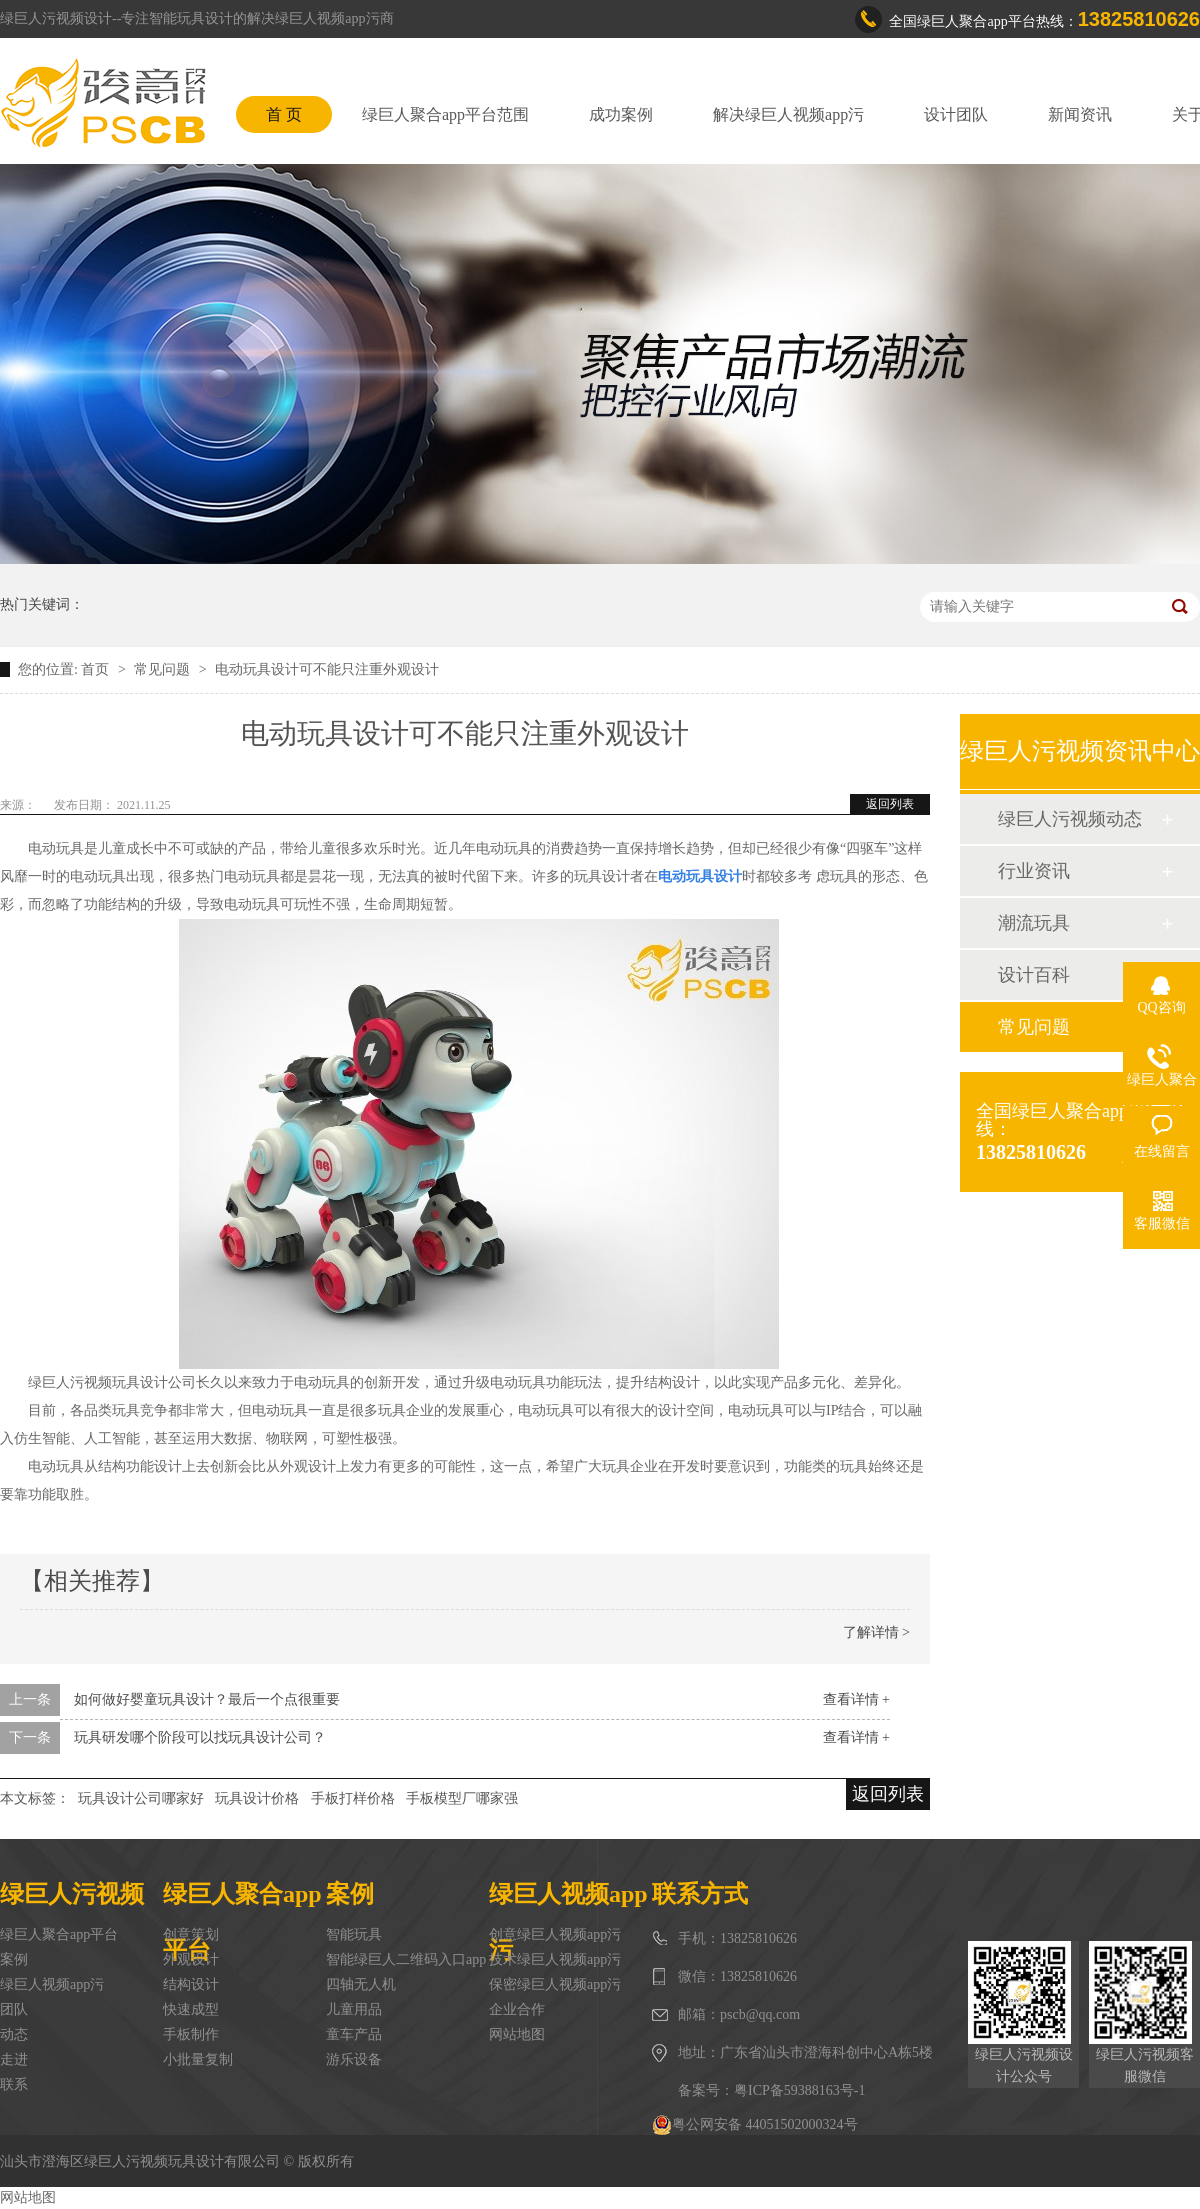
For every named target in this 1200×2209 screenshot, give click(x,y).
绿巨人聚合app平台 (59, 1934)
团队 (14, 2009)
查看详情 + (856, 1699)
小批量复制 (198, 2059)
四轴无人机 (361, 1984)
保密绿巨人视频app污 (555, 1984)
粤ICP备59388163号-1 (799, 2090)
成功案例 (621, 114)
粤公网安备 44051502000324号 (755, 2125)
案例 (14, 1959)
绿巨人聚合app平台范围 (445, 114)
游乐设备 (354, 2059)
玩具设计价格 (257, 1798)
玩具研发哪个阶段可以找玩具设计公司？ (200, 1737)
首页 (97, 669)
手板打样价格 (353, 1798)
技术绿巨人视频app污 (555, 1959)
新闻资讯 (1080, 114)
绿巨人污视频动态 (1070, 819)
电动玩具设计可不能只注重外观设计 (327, 669)
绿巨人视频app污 (52, 1984)
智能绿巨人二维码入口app (406, 1959)
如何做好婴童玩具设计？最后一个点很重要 (207, 1699)
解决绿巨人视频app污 (788, 114)
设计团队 (956, 114)
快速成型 (191, 2009)
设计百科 (1034, 975)
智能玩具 (354, 1934)
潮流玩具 (1034, 923)
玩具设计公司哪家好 (141, 1798)
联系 (14, 2084)
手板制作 (191, 2034)
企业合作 (517, 2009)
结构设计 (191, 1984)
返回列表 (890, 804)
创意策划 (191, 1934)
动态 (14, 2034)
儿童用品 (354, 2009)
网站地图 (517, 2034)
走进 (14, 2059)
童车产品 (354, 2034)
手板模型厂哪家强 (462, 1798)
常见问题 (164, 669)
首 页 (284, 114)
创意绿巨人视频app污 (555, 1934)
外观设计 (191, 1959)
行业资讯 (1034, 871)
